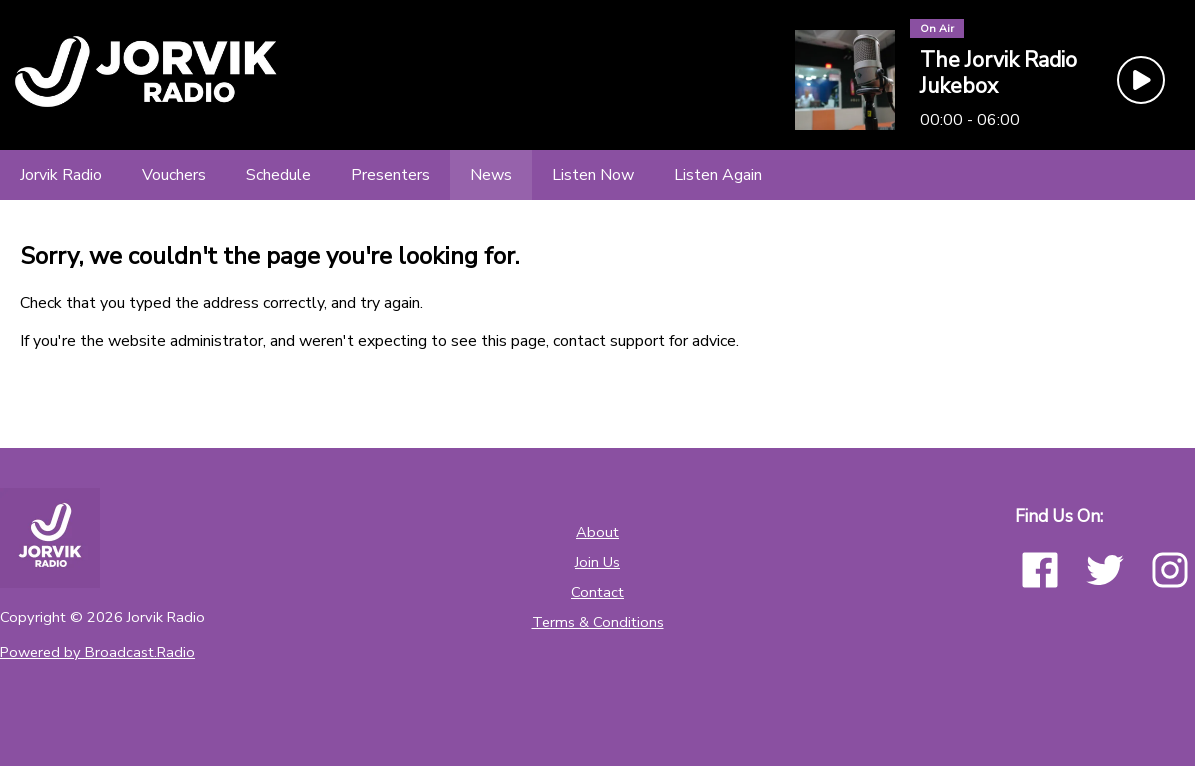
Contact (597, 592)
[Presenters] (390, 175)
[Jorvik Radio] (61, 175)
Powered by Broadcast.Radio (97, 652)
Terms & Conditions (598, 622)
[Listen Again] (718, 175)
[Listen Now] (593, 175)
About (597, 532)
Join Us (597, 562)
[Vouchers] (174, 175)
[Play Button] (1141, 80)
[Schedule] (278, 175)
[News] (491, 175)
